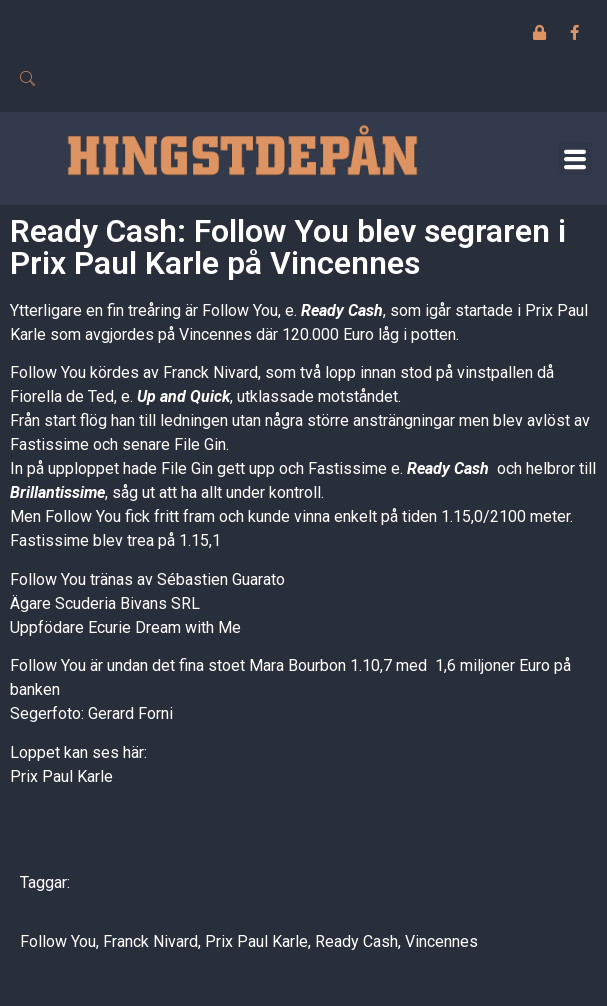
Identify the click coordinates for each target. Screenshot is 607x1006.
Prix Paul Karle (61, 776)
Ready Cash (342, 310)
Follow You (58, 941)
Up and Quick (183, 396)
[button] (575, 158)
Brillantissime (57, 492)
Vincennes (441, 941)
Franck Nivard (150, 941)
